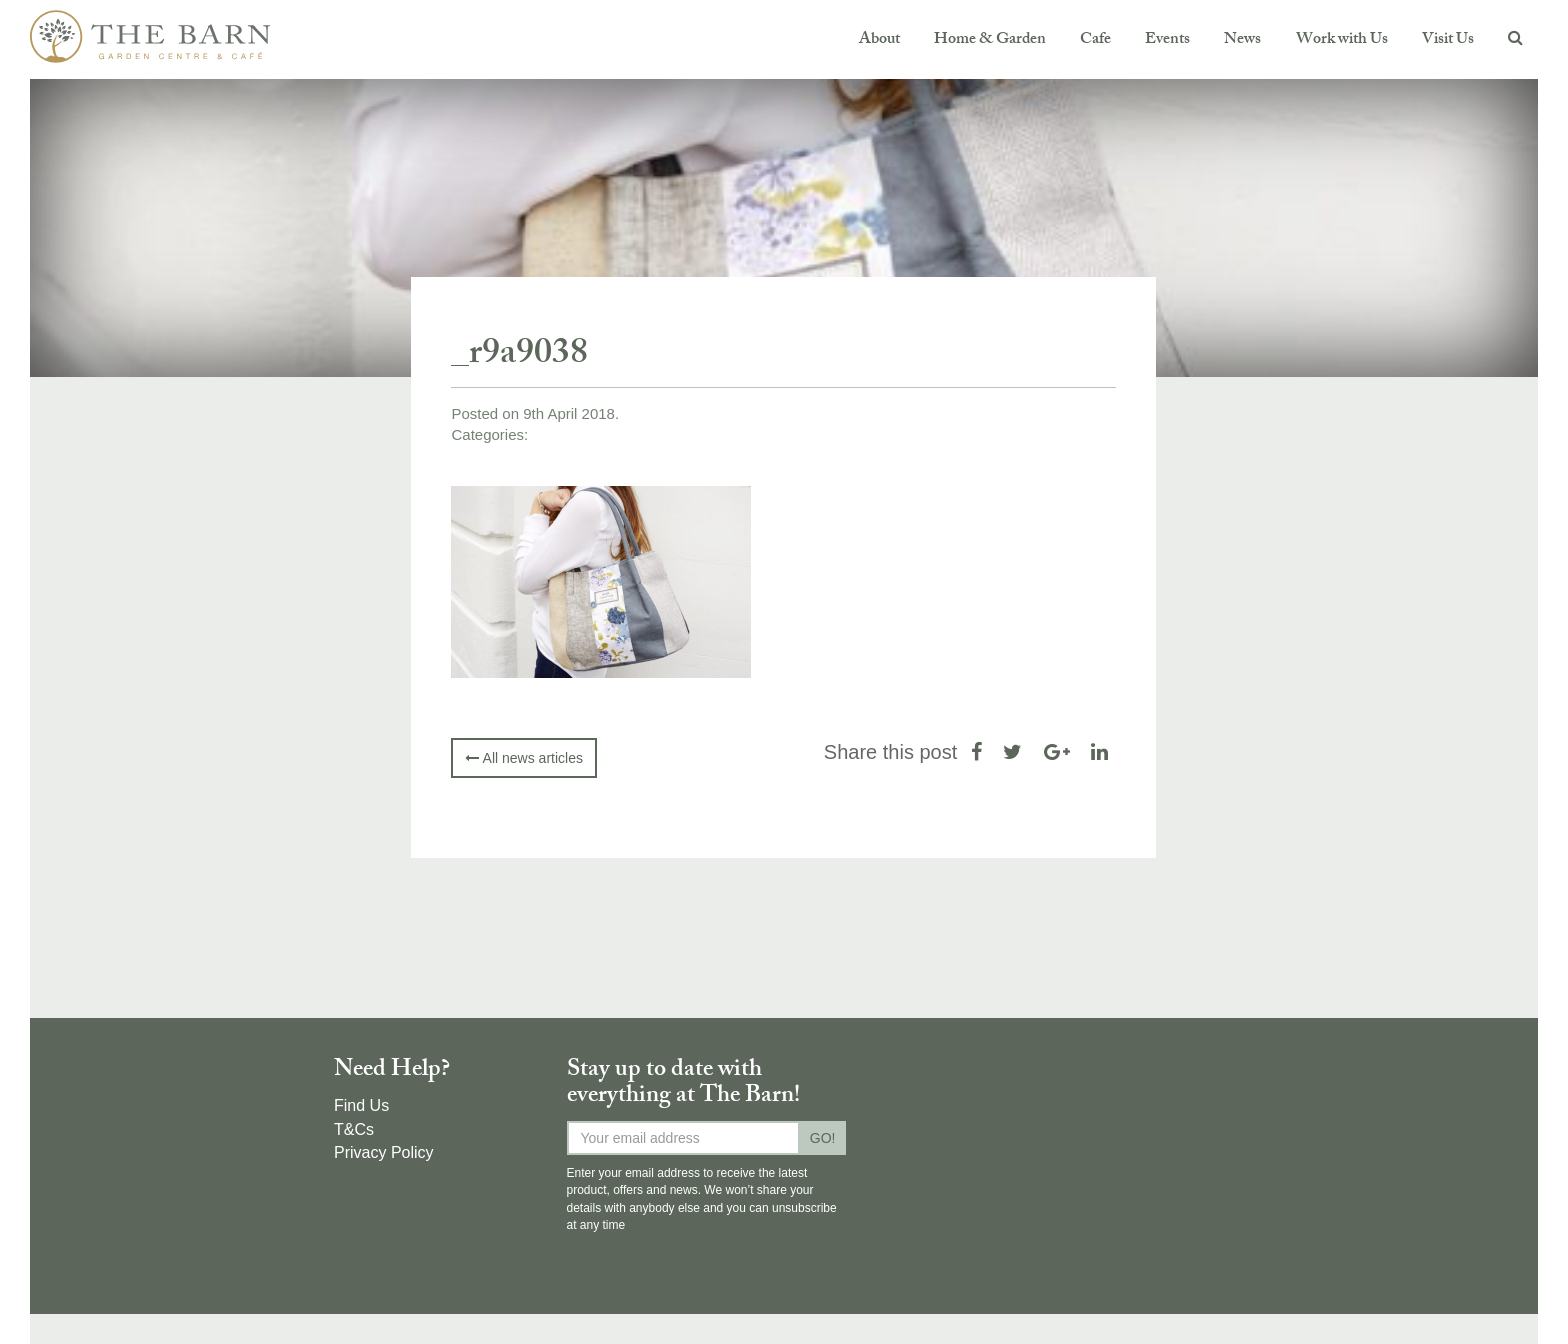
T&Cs (354, 1129)
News (1242, 40)
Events (1167, 40)
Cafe (1095, 40)
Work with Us (1342, 40)
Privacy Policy (384, 1152)
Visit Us (1448, 40)
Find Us (361, 1105)
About (879, 40)
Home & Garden (990, 40)
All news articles (523, 758)
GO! (823, 1138)
